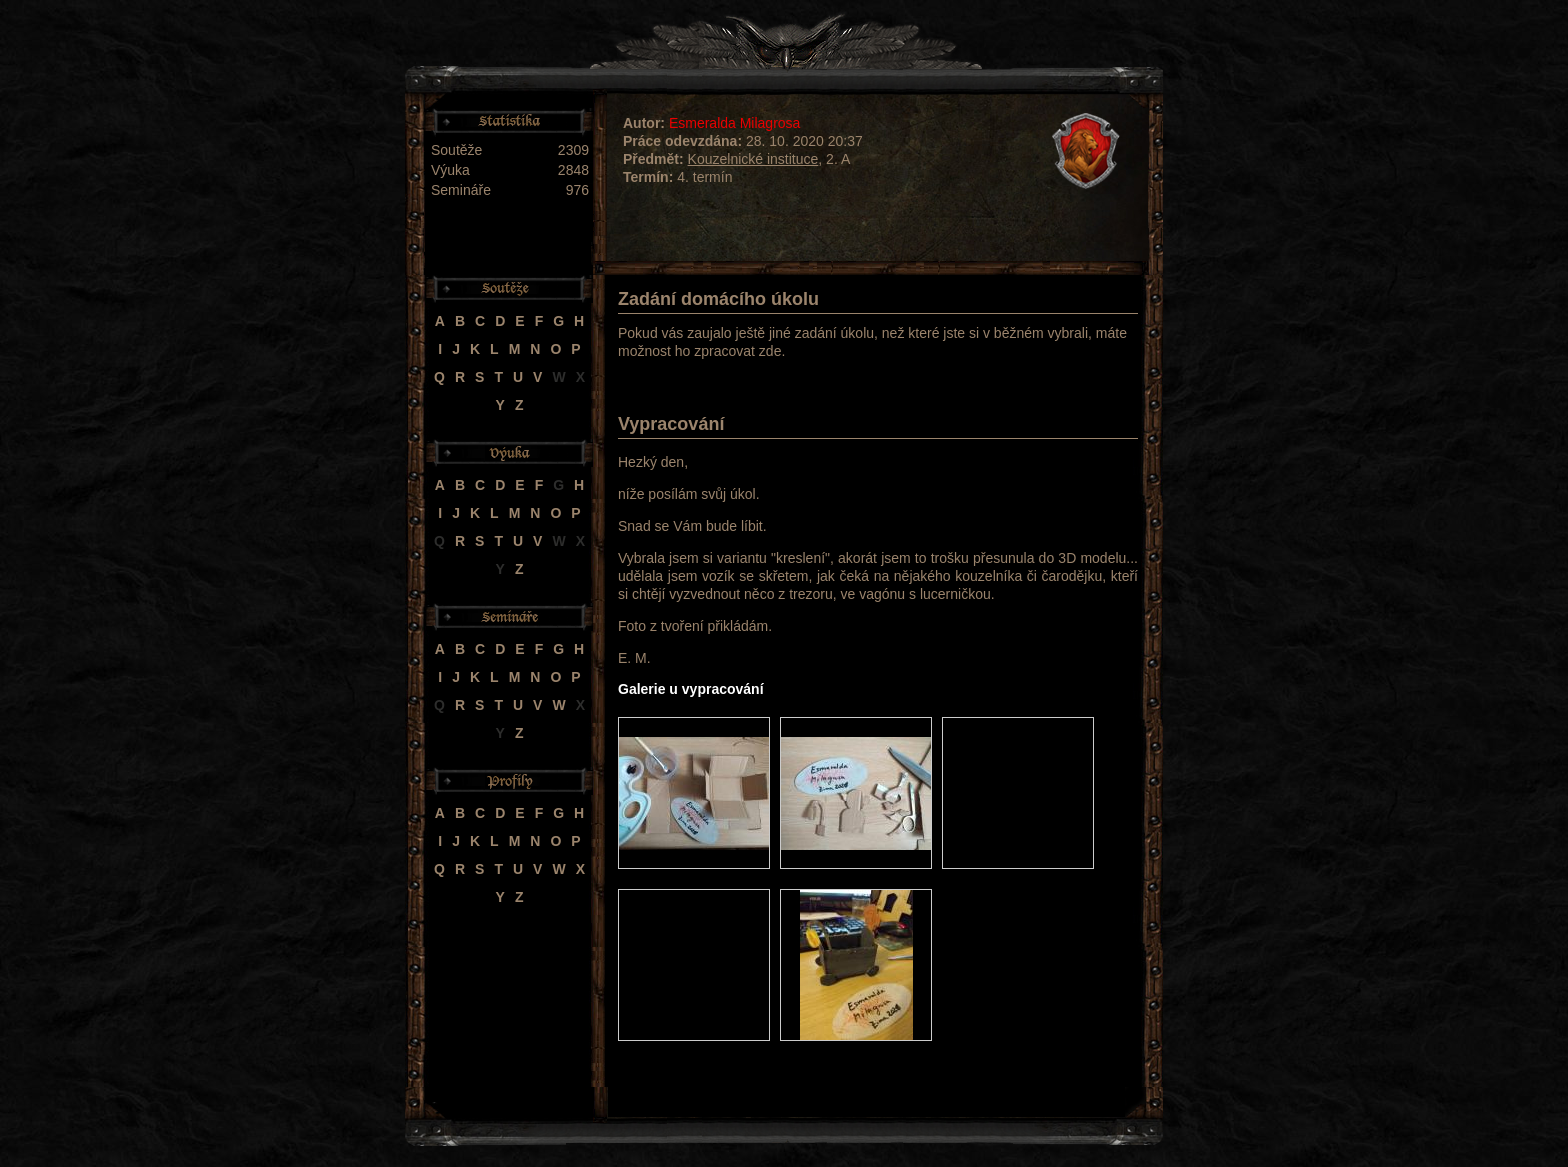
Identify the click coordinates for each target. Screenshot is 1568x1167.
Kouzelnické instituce (753, 159)
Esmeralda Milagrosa (735, 123)
